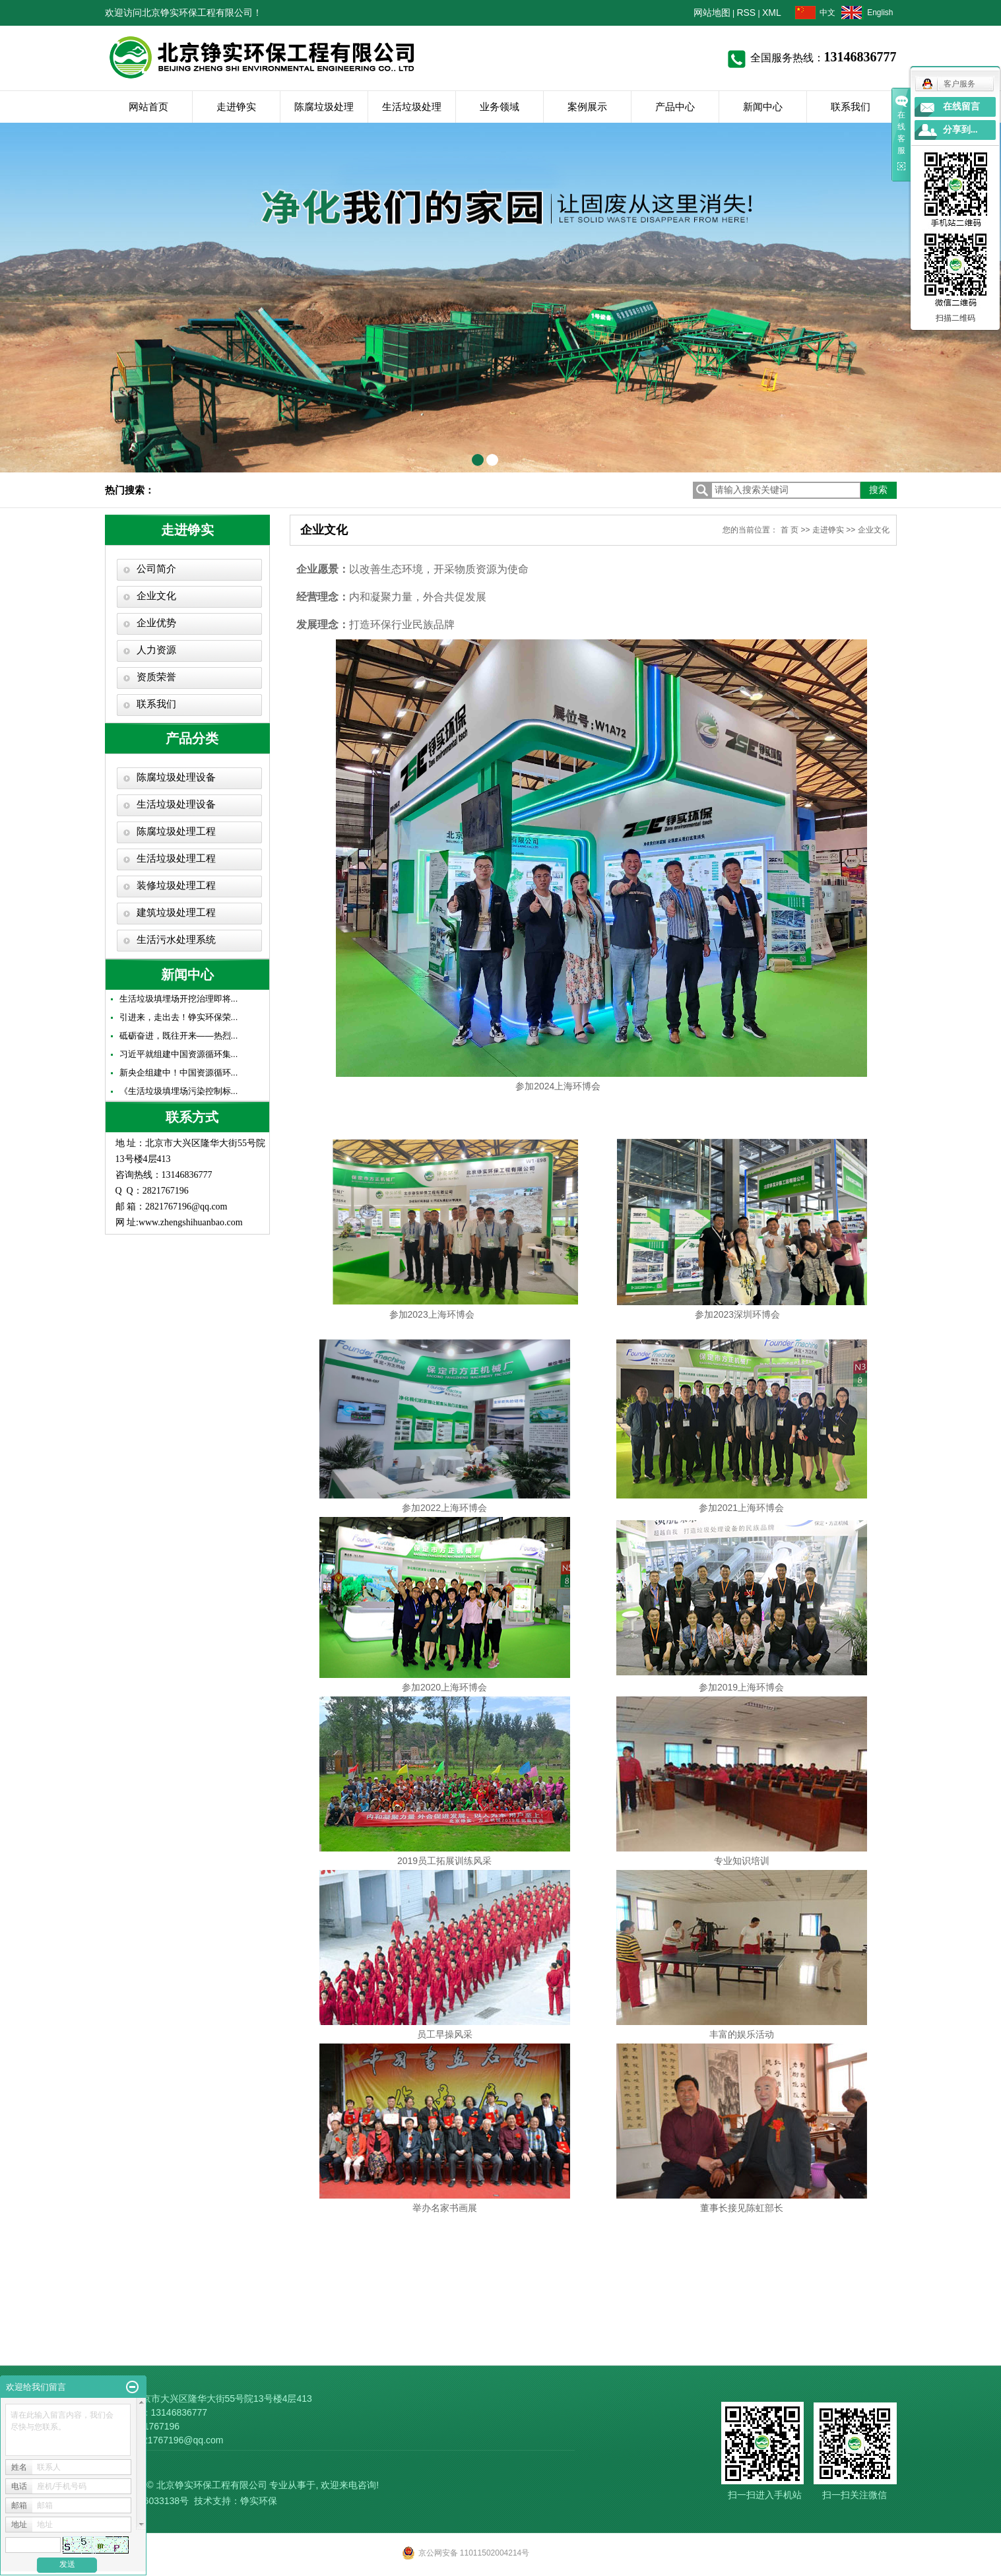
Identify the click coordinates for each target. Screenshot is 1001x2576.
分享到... (960, 130)
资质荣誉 (156, 677)
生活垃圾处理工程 (176, 858)
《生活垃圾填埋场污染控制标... (178, 1091)
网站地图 (712, 12)
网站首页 (148, 106)
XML (771, 12)
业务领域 (499, 106)
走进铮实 (236, 106)
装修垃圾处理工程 (176, 885)
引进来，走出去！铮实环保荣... (178, 1017)
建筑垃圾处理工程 (176, 912)
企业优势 (156, 623)
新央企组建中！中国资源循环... (178, 1073)
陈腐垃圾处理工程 (176, 831)
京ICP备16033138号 (147, 2501)
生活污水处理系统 (176, 939)
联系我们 (850, 106)
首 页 (789, 529)
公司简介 (156, 569)
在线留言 (961, 107)
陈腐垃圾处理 (324, 106)
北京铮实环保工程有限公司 (211, 2485)
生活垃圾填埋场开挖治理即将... (178, 999)
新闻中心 (763, 106)
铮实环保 (258, 2501)
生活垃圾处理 (411, 106)
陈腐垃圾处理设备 (176, 777)
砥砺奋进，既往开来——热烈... (178, 1036)
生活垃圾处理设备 (176, 804)
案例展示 (587, 106)
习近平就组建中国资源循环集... (178, 1054)
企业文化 (156, 596)
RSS (746, 12)
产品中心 (675, 106)
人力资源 (156, 650)
